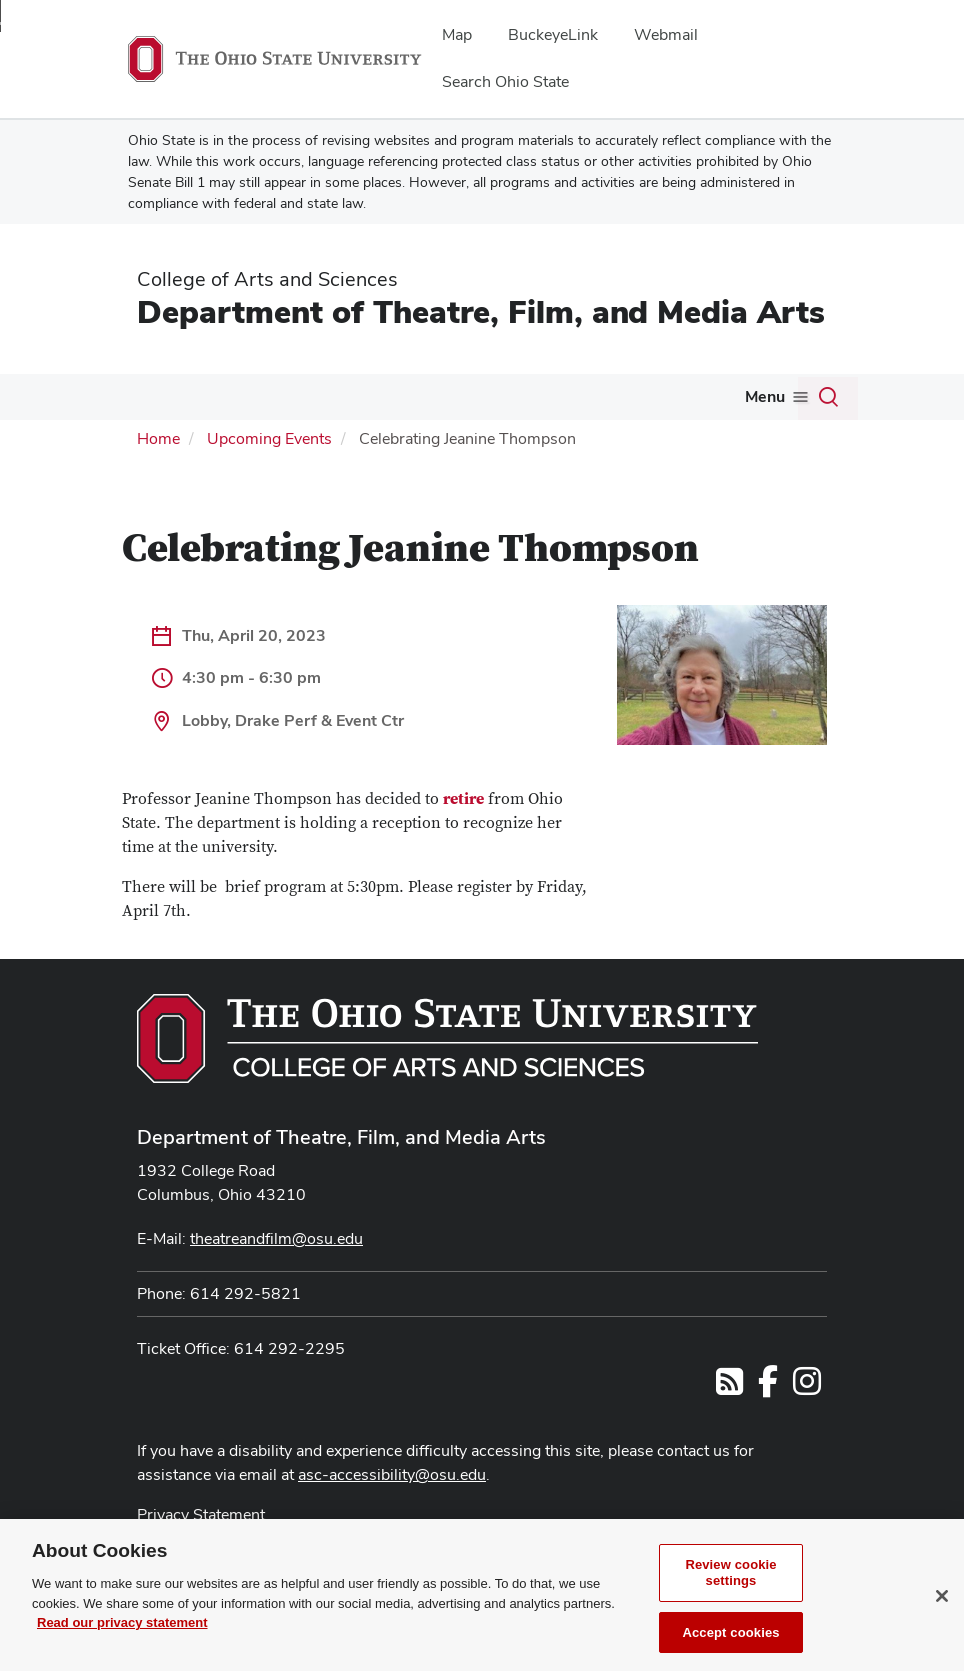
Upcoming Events (269, 438)
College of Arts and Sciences (267, 279)
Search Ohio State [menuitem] (505, 81)
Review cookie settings (730, 1596)
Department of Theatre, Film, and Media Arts (481, 311)
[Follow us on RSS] (729, 1387)
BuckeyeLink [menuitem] (553, 34)
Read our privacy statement (122, 1646)
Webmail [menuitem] (666, 34)
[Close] (942, 1620)
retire (463, 799)
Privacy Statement (201, 1514)
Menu (765, 396)
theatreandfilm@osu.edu (276, 1238)
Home (158, 438)
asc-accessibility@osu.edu (392, 1474)
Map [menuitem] (457, 34)
